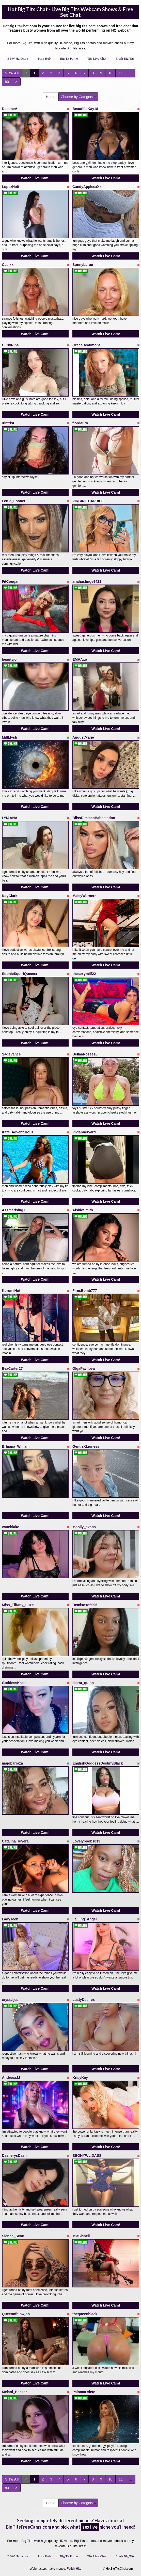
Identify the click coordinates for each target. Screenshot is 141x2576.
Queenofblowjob (16, 2314)
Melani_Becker (14, 2392)
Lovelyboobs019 (86, 1841)
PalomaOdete (83, 2392)
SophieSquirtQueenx (19, 974)
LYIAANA (10, 818)
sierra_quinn (83, 1683)
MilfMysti (9, 737)
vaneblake (10, 1527)
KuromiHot (11, 1291)
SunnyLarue (82, 265)
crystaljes (10, 2000)
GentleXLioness (85, 1446)
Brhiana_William (16, 1446)
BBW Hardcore (17, 58)
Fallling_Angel (84, 1919)
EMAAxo (79, 659)
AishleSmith (82, 1210)
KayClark (10, 896)
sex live (90, 2527)
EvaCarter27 (12, 1368)
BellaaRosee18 (85, 1054)
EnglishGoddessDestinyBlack (97, 1763)
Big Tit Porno (69, 58)
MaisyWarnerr (84, 896)
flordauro (80, 423)
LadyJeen (10, 1919)
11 (121, 73)
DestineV (9, 109)
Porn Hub (44, 58)
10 (110, 73)
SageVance (11, 1054)
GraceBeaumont (86, 345)
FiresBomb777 (84, 1291)
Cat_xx (8, 265)
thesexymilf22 (84, 974)
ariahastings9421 (86, 581)
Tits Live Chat (96, 58)
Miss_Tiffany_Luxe (18, 1605)
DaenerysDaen (14, 2155)
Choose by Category (78, 97)
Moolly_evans (84, 1527)
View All (12, 73)
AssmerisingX (14, 1210)
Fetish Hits (74, 2568)
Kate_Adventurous (18, 1132)
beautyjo (9, 659)
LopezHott (10, 187)
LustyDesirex (83, 2000)
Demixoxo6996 (84, 1605)
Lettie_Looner (14, 501)
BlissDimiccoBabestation (93, 818)
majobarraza (12, 1763)
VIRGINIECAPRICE (88, 501)
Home (50, 97)
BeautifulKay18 (85, 109)
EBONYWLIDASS (86, 2155)
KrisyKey (80, 2078)
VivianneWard (84, 1132)
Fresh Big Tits (125, 58)
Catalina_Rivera (15, 1841)
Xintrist (8, 423)
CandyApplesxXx (86, 187)
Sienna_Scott (13, 2236)
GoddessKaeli (14, 1683)
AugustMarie (83, 737)
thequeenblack (84, 2314)
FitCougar (10, 581)
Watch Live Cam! (35, 178)
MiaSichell (81, 2236)
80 (7, 82)
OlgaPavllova (83, 1368)
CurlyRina (10, 345)
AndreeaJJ (11, 2078)
